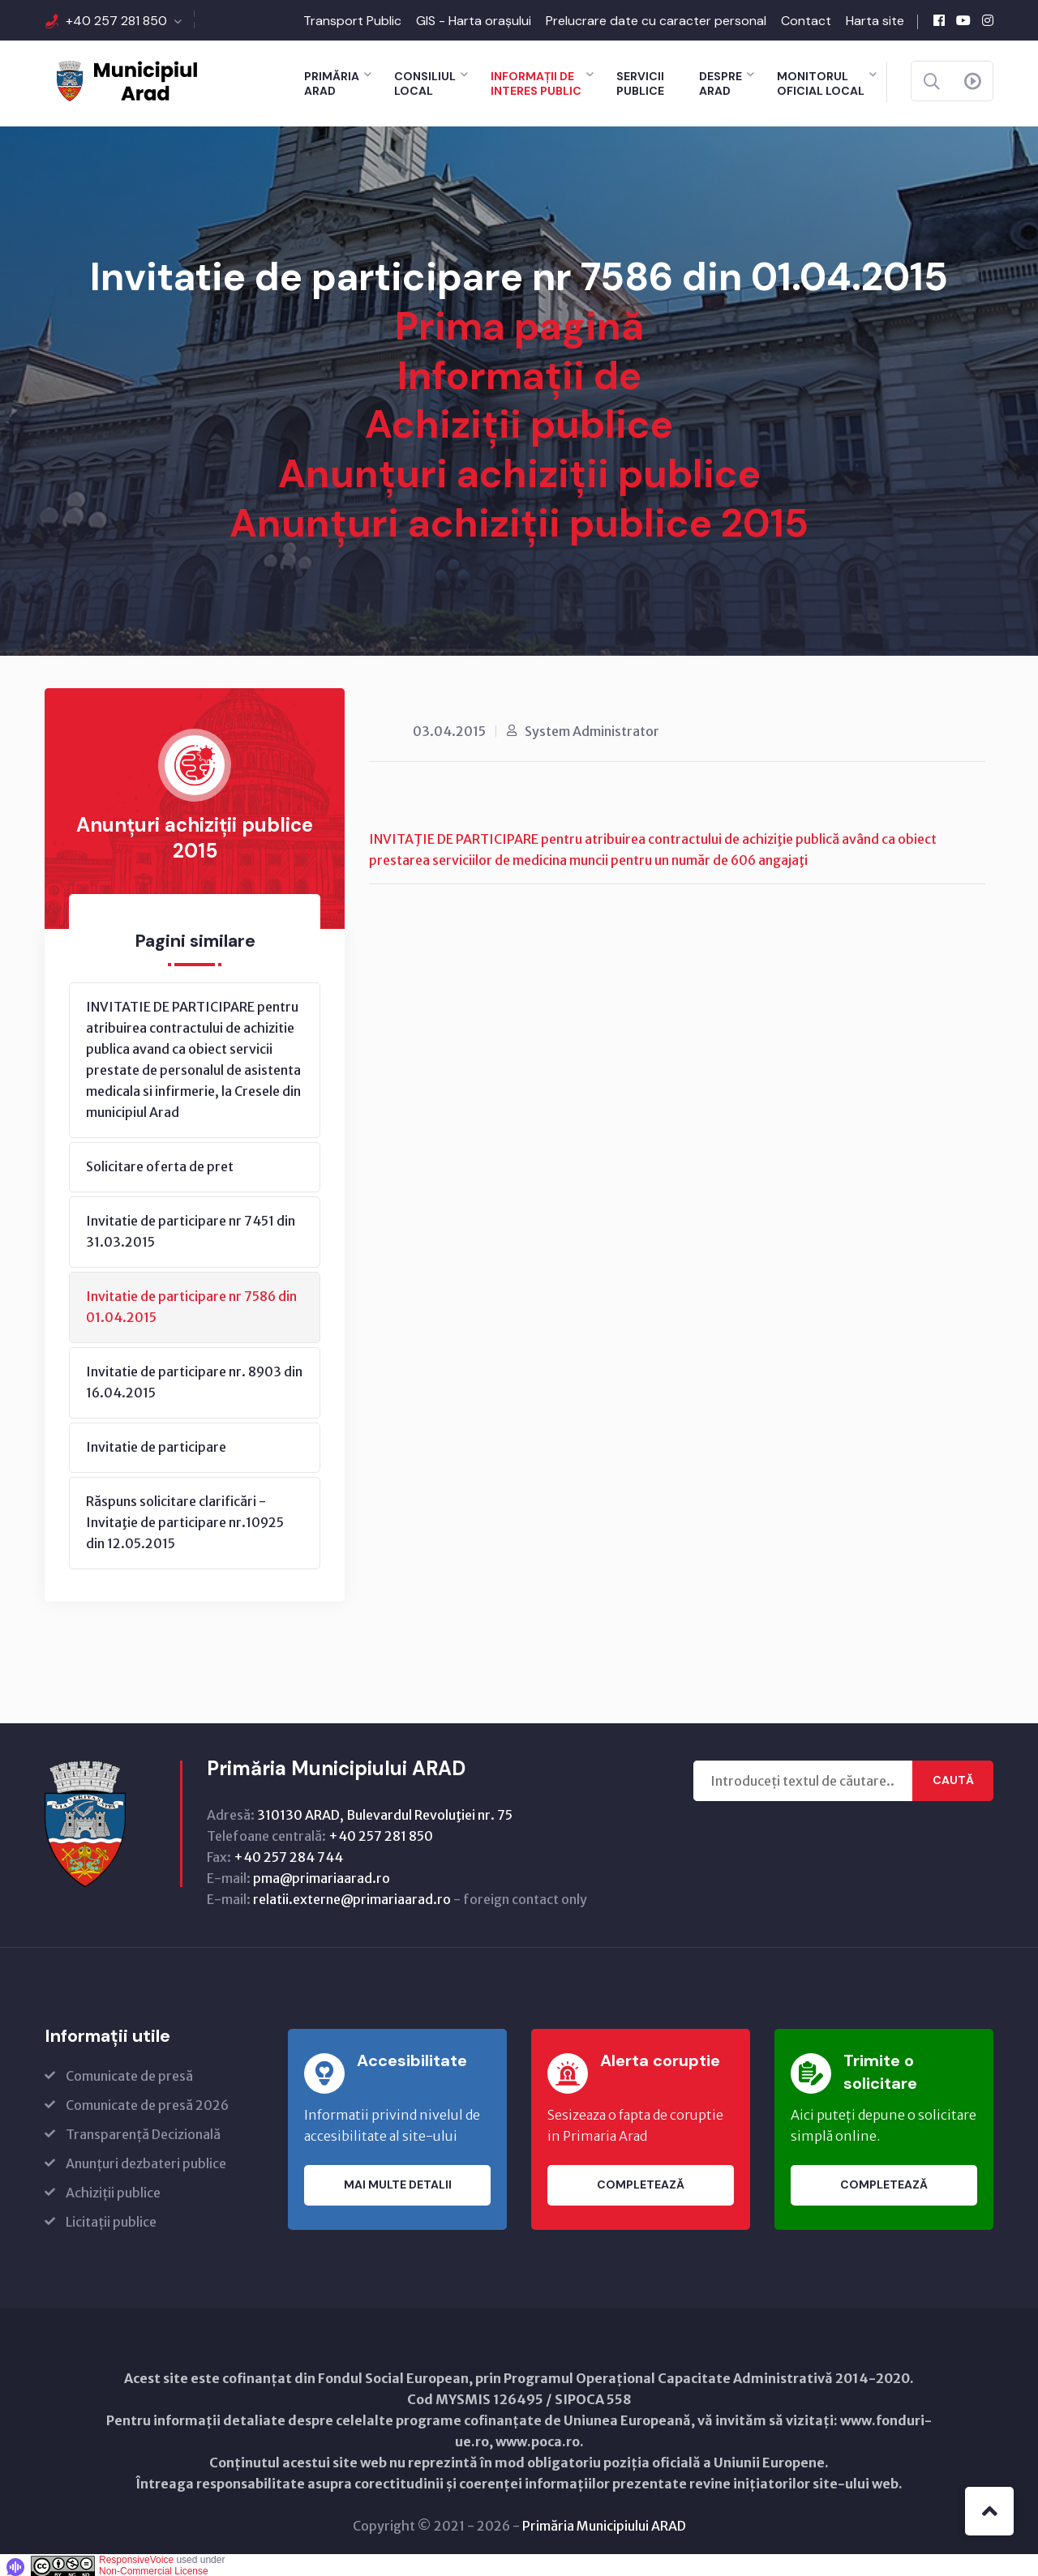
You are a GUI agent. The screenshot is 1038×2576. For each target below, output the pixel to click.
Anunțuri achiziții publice (519, 472)
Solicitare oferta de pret (160, 1163)
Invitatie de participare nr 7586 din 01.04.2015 (191, 1303)
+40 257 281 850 (116, 20)
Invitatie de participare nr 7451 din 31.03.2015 (190, 1228)
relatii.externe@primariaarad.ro (352, 1896)
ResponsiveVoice (136, 2556)
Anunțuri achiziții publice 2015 (519, 520)
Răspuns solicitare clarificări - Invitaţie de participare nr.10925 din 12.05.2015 (185, 1519)
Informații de (519, 374)
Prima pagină (519, 326)
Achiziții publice (519, 423)
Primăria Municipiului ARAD (604, 2522)
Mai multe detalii (398, 2182)
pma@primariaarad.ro (321, 1875)
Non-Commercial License (153, 2568)
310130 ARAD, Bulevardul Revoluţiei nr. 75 (385, 1812)
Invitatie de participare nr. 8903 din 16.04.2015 (194, 1378)
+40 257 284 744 (288, 1854)
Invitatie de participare (156, 1444)
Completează (640, 2182)
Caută (953, 1777)
